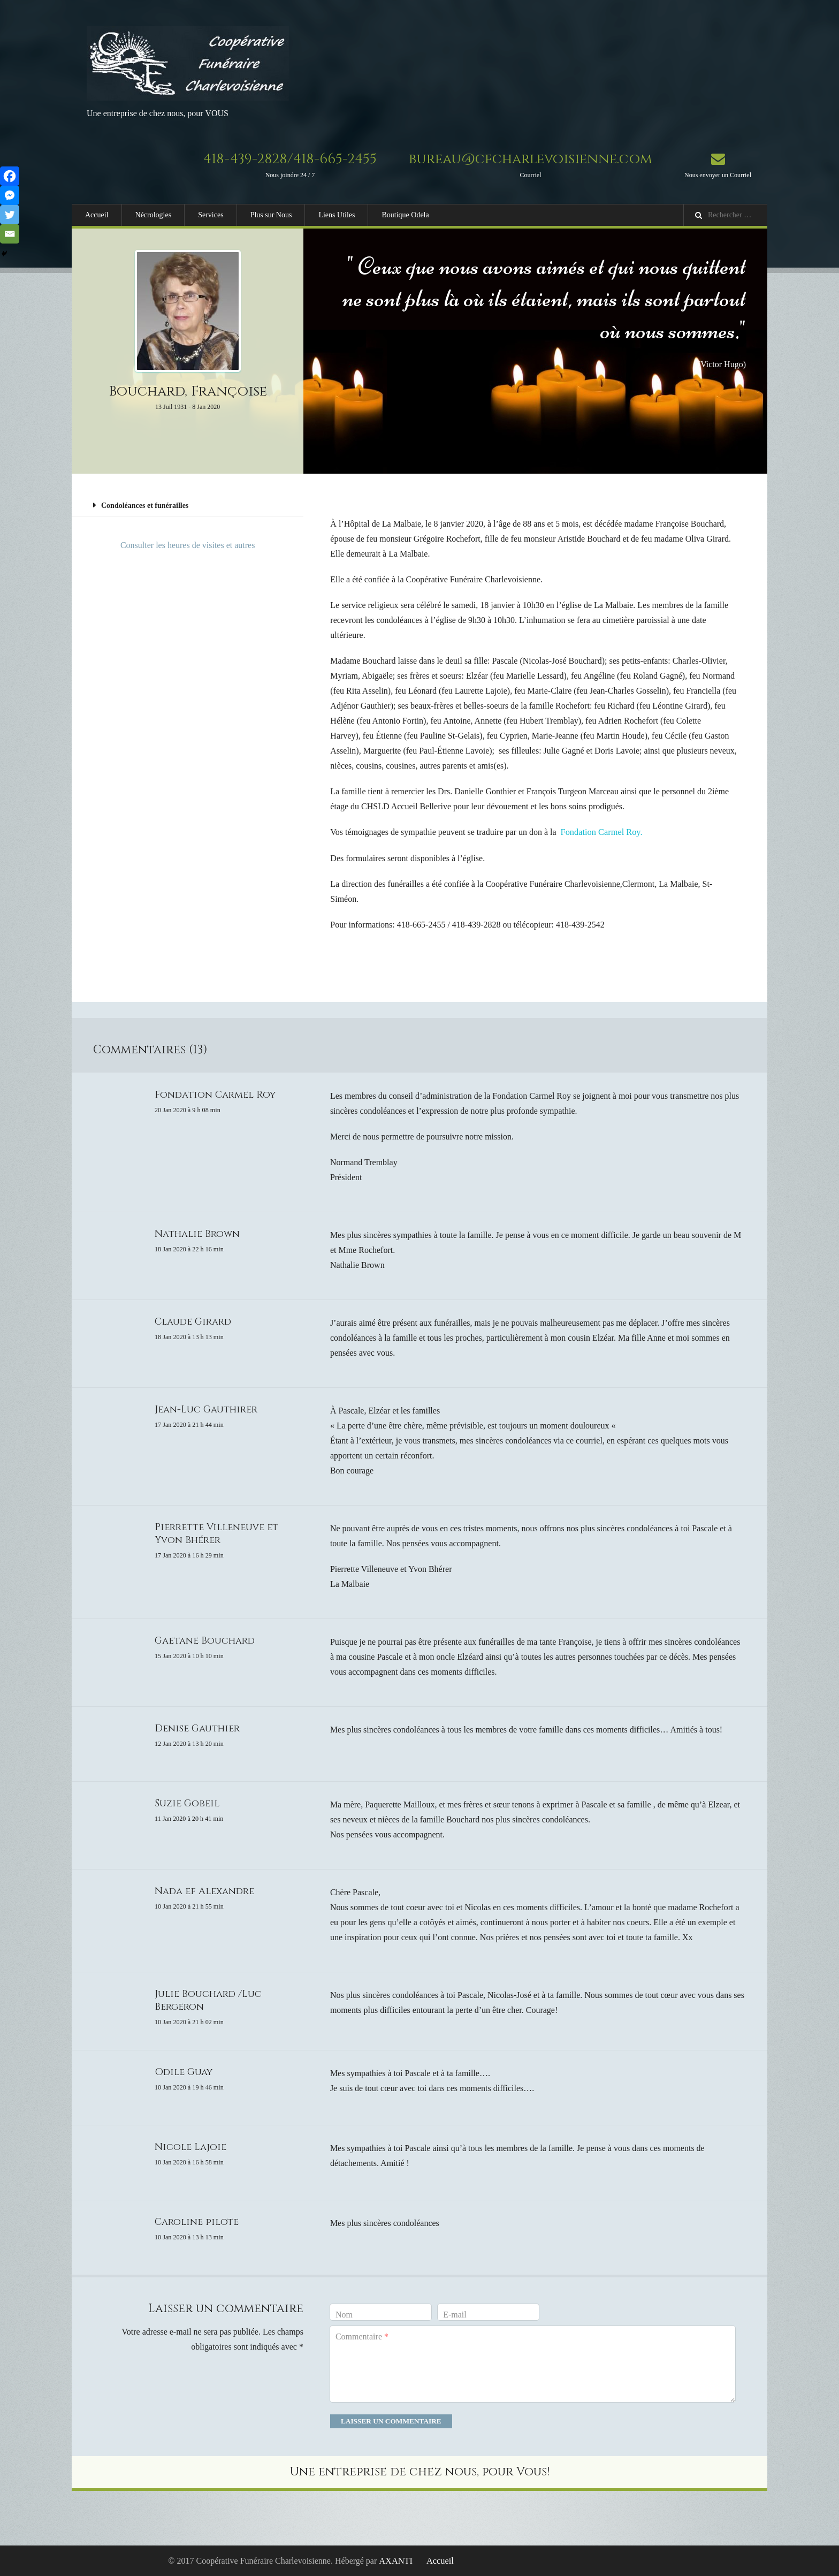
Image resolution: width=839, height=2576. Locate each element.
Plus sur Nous (271, 215)
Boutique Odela (405, 215)
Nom (344, 2314)
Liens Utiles (336, 215)
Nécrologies (153, 215)
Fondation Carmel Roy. (601, 832)
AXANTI (396, 2560)
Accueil (97, 215)
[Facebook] (9, 176)
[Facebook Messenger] (9, 195)
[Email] (9, 234)
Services (210, 215)
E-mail (455, 2314)
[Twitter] (9, 214)
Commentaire (361, 2336)
